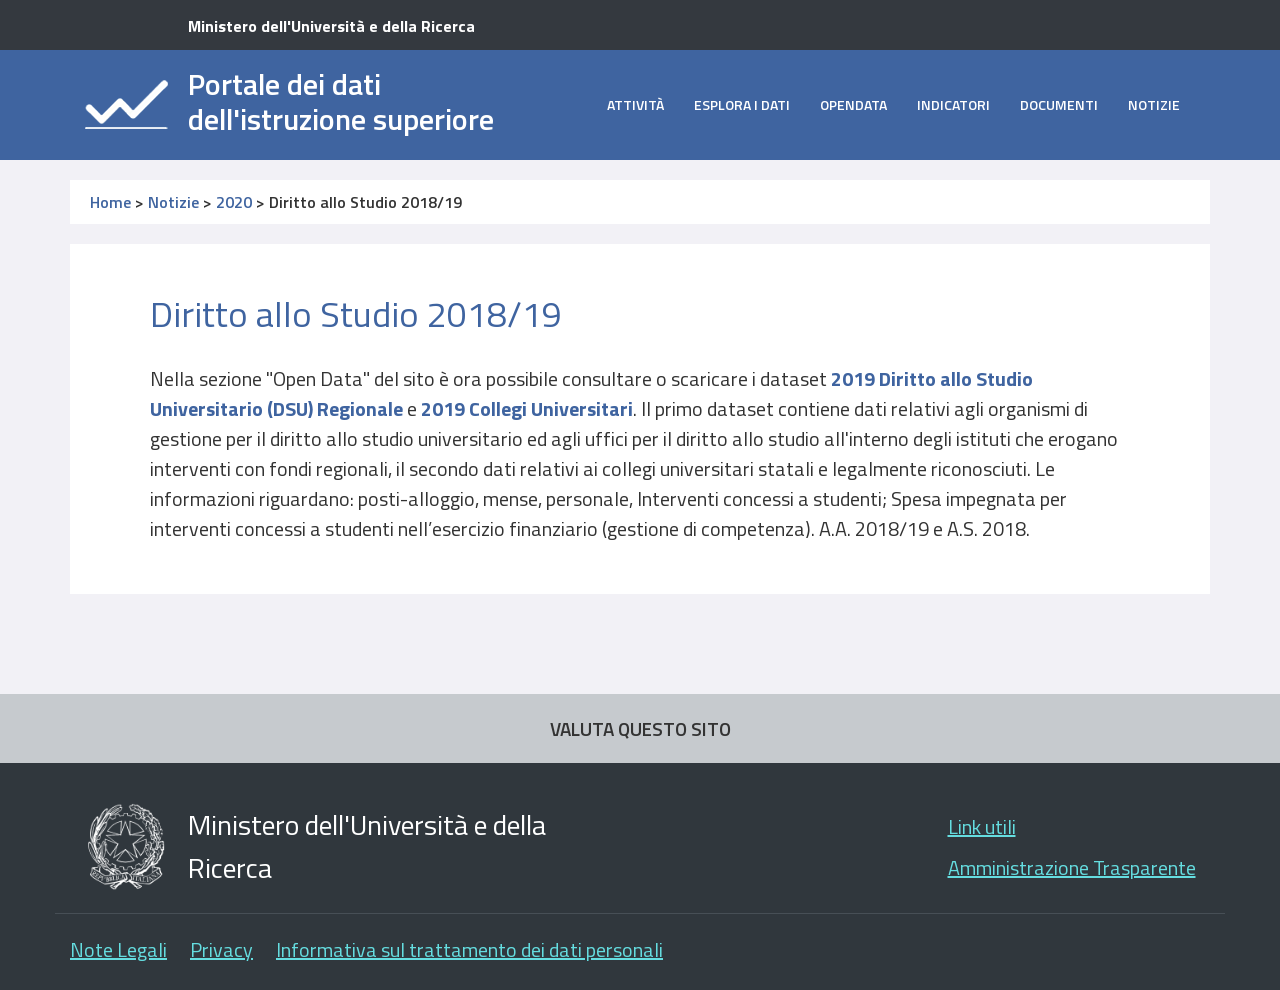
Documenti (1059, 104)
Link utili (982, 826)
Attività (635, 104)
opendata (853, 104)
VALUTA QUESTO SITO (640, 728)
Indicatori (953, 104)
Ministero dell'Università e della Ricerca (331, 26)
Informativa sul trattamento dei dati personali (469, 949)
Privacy (221, 949)
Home (110, 202)
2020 (234, 202)
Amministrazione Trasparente (1072, 867)
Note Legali (118, 949)
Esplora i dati (742, 104)
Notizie (1154, 104)
